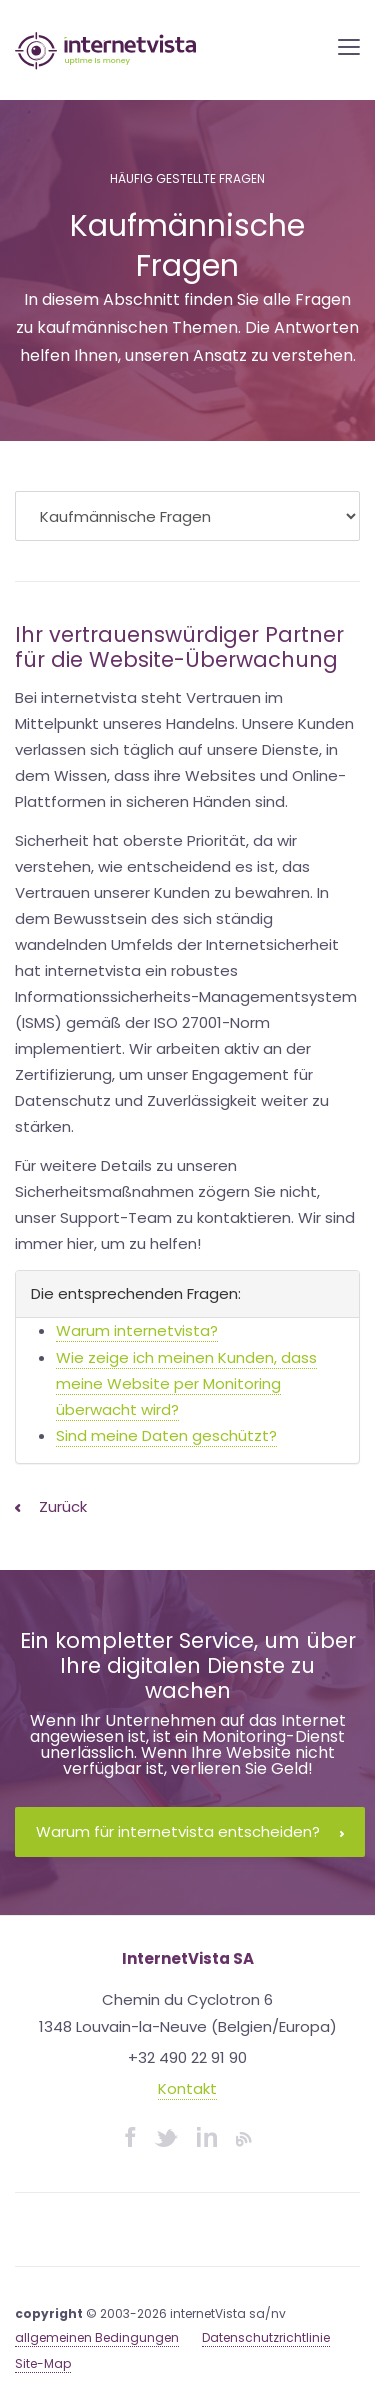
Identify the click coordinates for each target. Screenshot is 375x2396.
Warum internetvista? (137, 1330)
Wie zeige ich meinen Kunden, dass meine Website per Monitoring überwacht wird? (186, 1384)
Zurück (51, 1506)
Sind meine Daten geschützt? (166, 1435)
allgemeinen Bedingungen (97, 2337)
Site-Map (43, 2363)
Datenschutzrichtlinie (266, 2337)
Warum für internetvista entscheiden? (190, 1831)
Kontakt (187, 2088)
